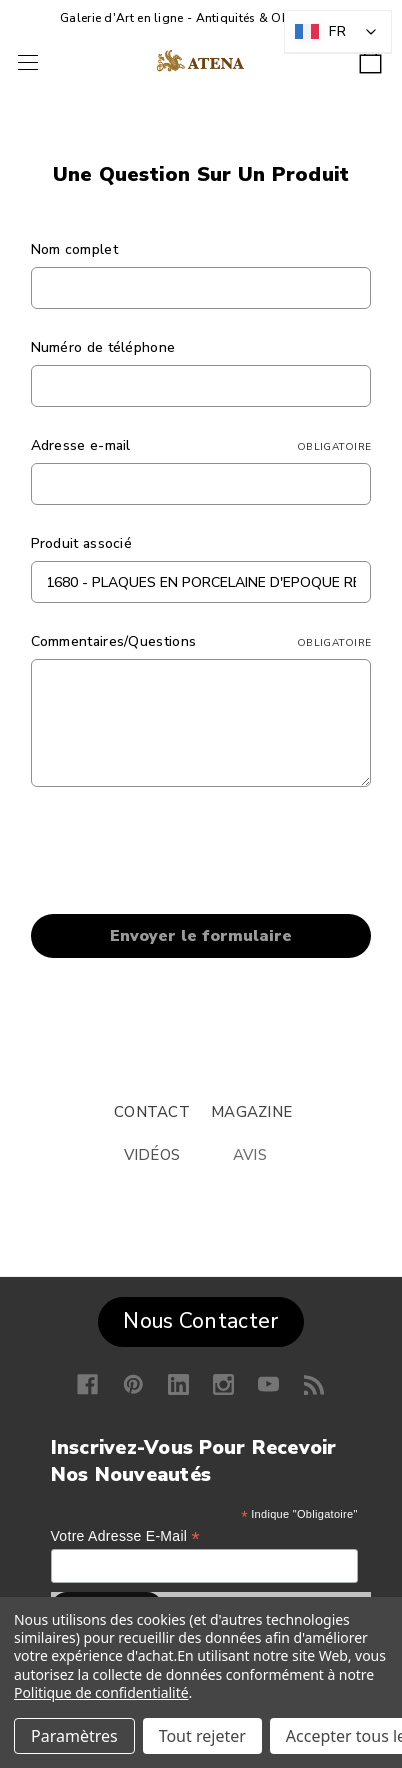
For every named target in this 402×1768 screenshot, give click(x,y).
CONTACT (152, 1112)
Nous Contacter (200, 1321)
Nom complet (74, 249)
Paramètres (74, 1736)
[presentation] (183, 854)
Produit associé (82, 543)
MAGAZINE (251, 1112)
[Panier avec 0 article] (370, 55)
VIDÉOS (152, 1155)
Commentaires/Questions (201, 641)
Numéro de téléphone (103, 347)
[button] (200, 1317)
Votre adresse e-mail (125, 1536)
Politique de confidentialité (101, 1692)
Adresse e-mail (201, 445)
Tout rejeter (202, 1736)
